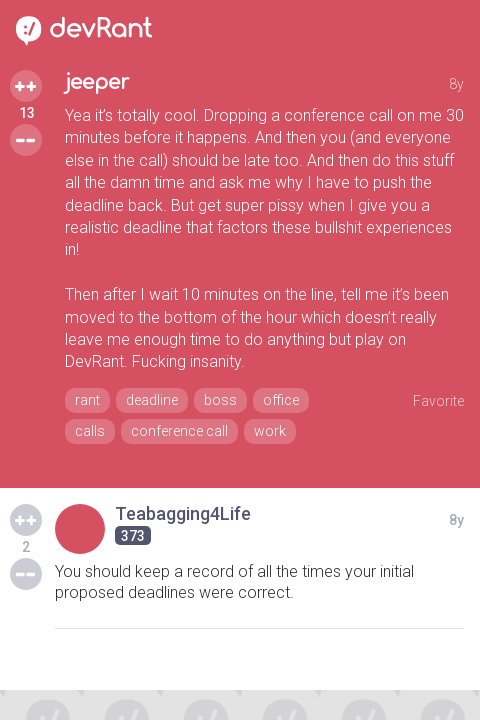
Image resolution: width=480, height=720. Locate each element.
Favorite (438, 401)
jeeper (97, 82)
